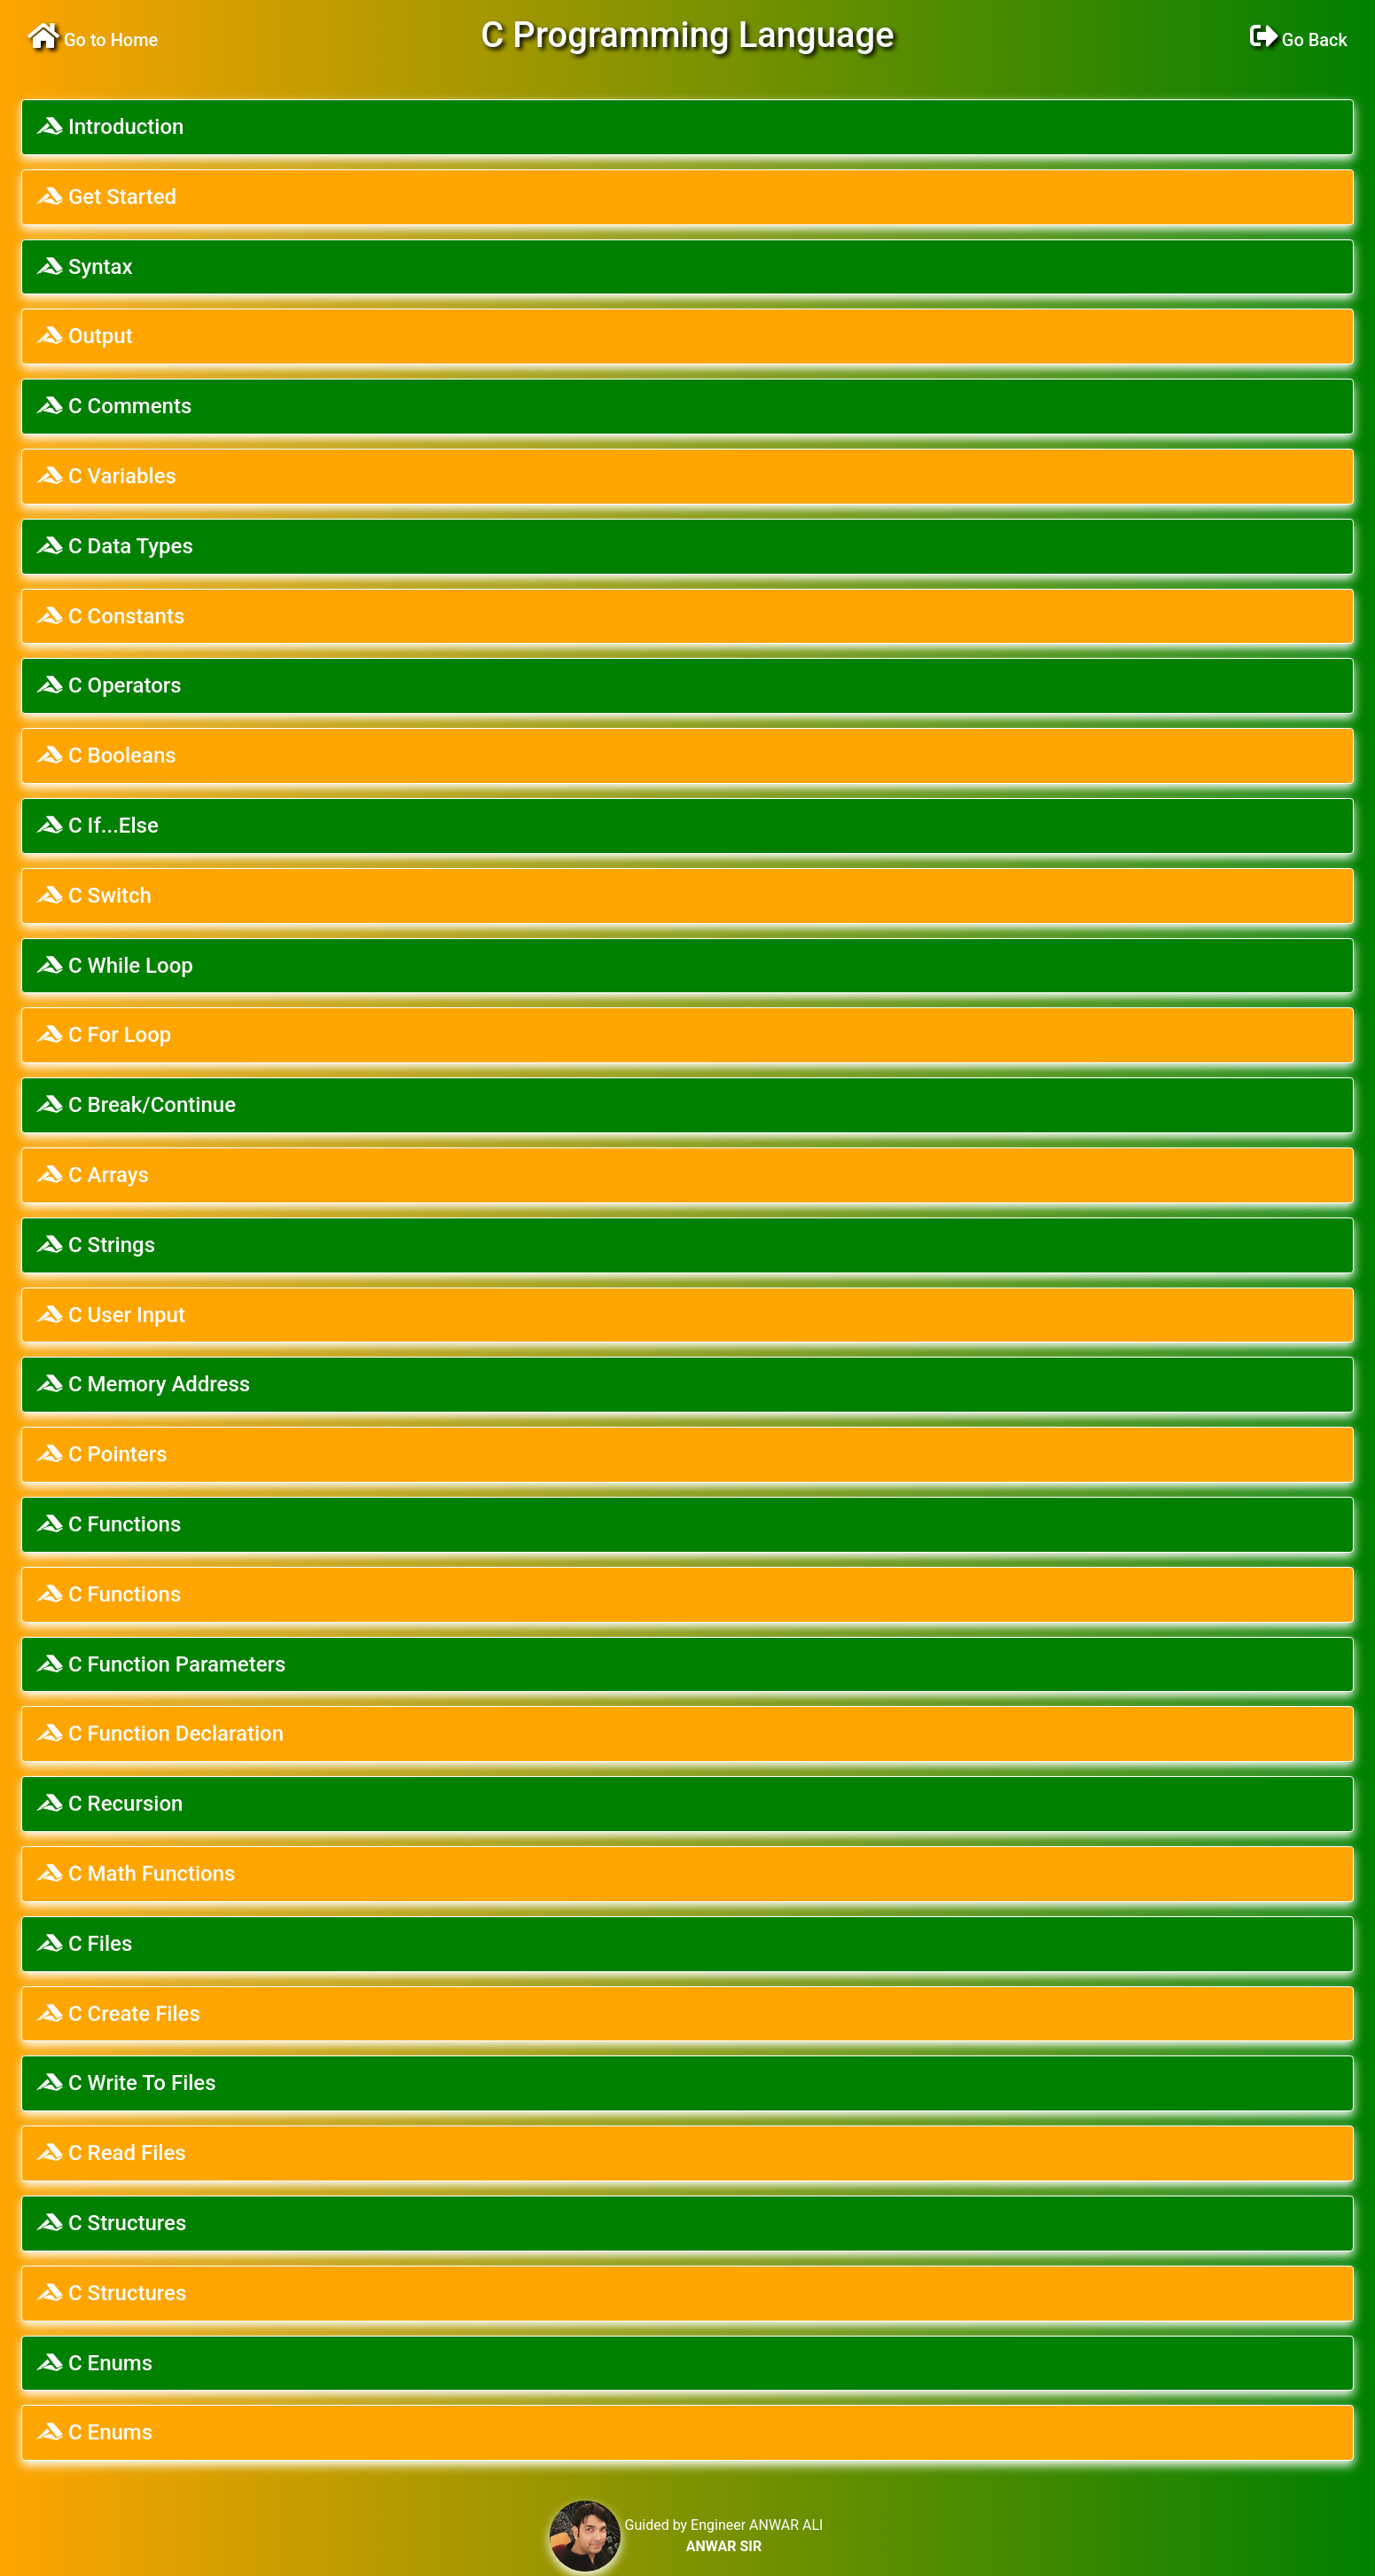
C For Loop (103, 1034)
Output (84, 336)
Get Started (106, 196)
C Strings (95, 1245)
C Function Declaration (160, 1733)
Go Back (1299, 40)
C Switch (94, 895)
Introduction (110, 126)
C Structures (111, 2223)
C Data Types (114, 546)
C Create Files (118, 2013)
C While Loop (114, 965)
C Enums (94, 2363)
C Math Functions (135, 1873)
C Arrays (92, 1175)
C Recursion (109, 1803)
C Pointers (102, 1454)
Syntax (84, 266)
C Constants (110, 616)
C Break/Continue (136, 1104)
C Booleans (106, 755)
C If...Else (97, 825)
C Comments (113, 406)
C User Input (110, 1315)
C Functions (108, 1524)
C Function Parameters (160, 1664)
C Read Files (111, 2153)
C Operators (109, 685)
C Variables (106, 476)
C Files (84, 1943)
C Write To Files (126, 2083)
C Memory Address (143, 1384)
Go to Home (92, 40)
